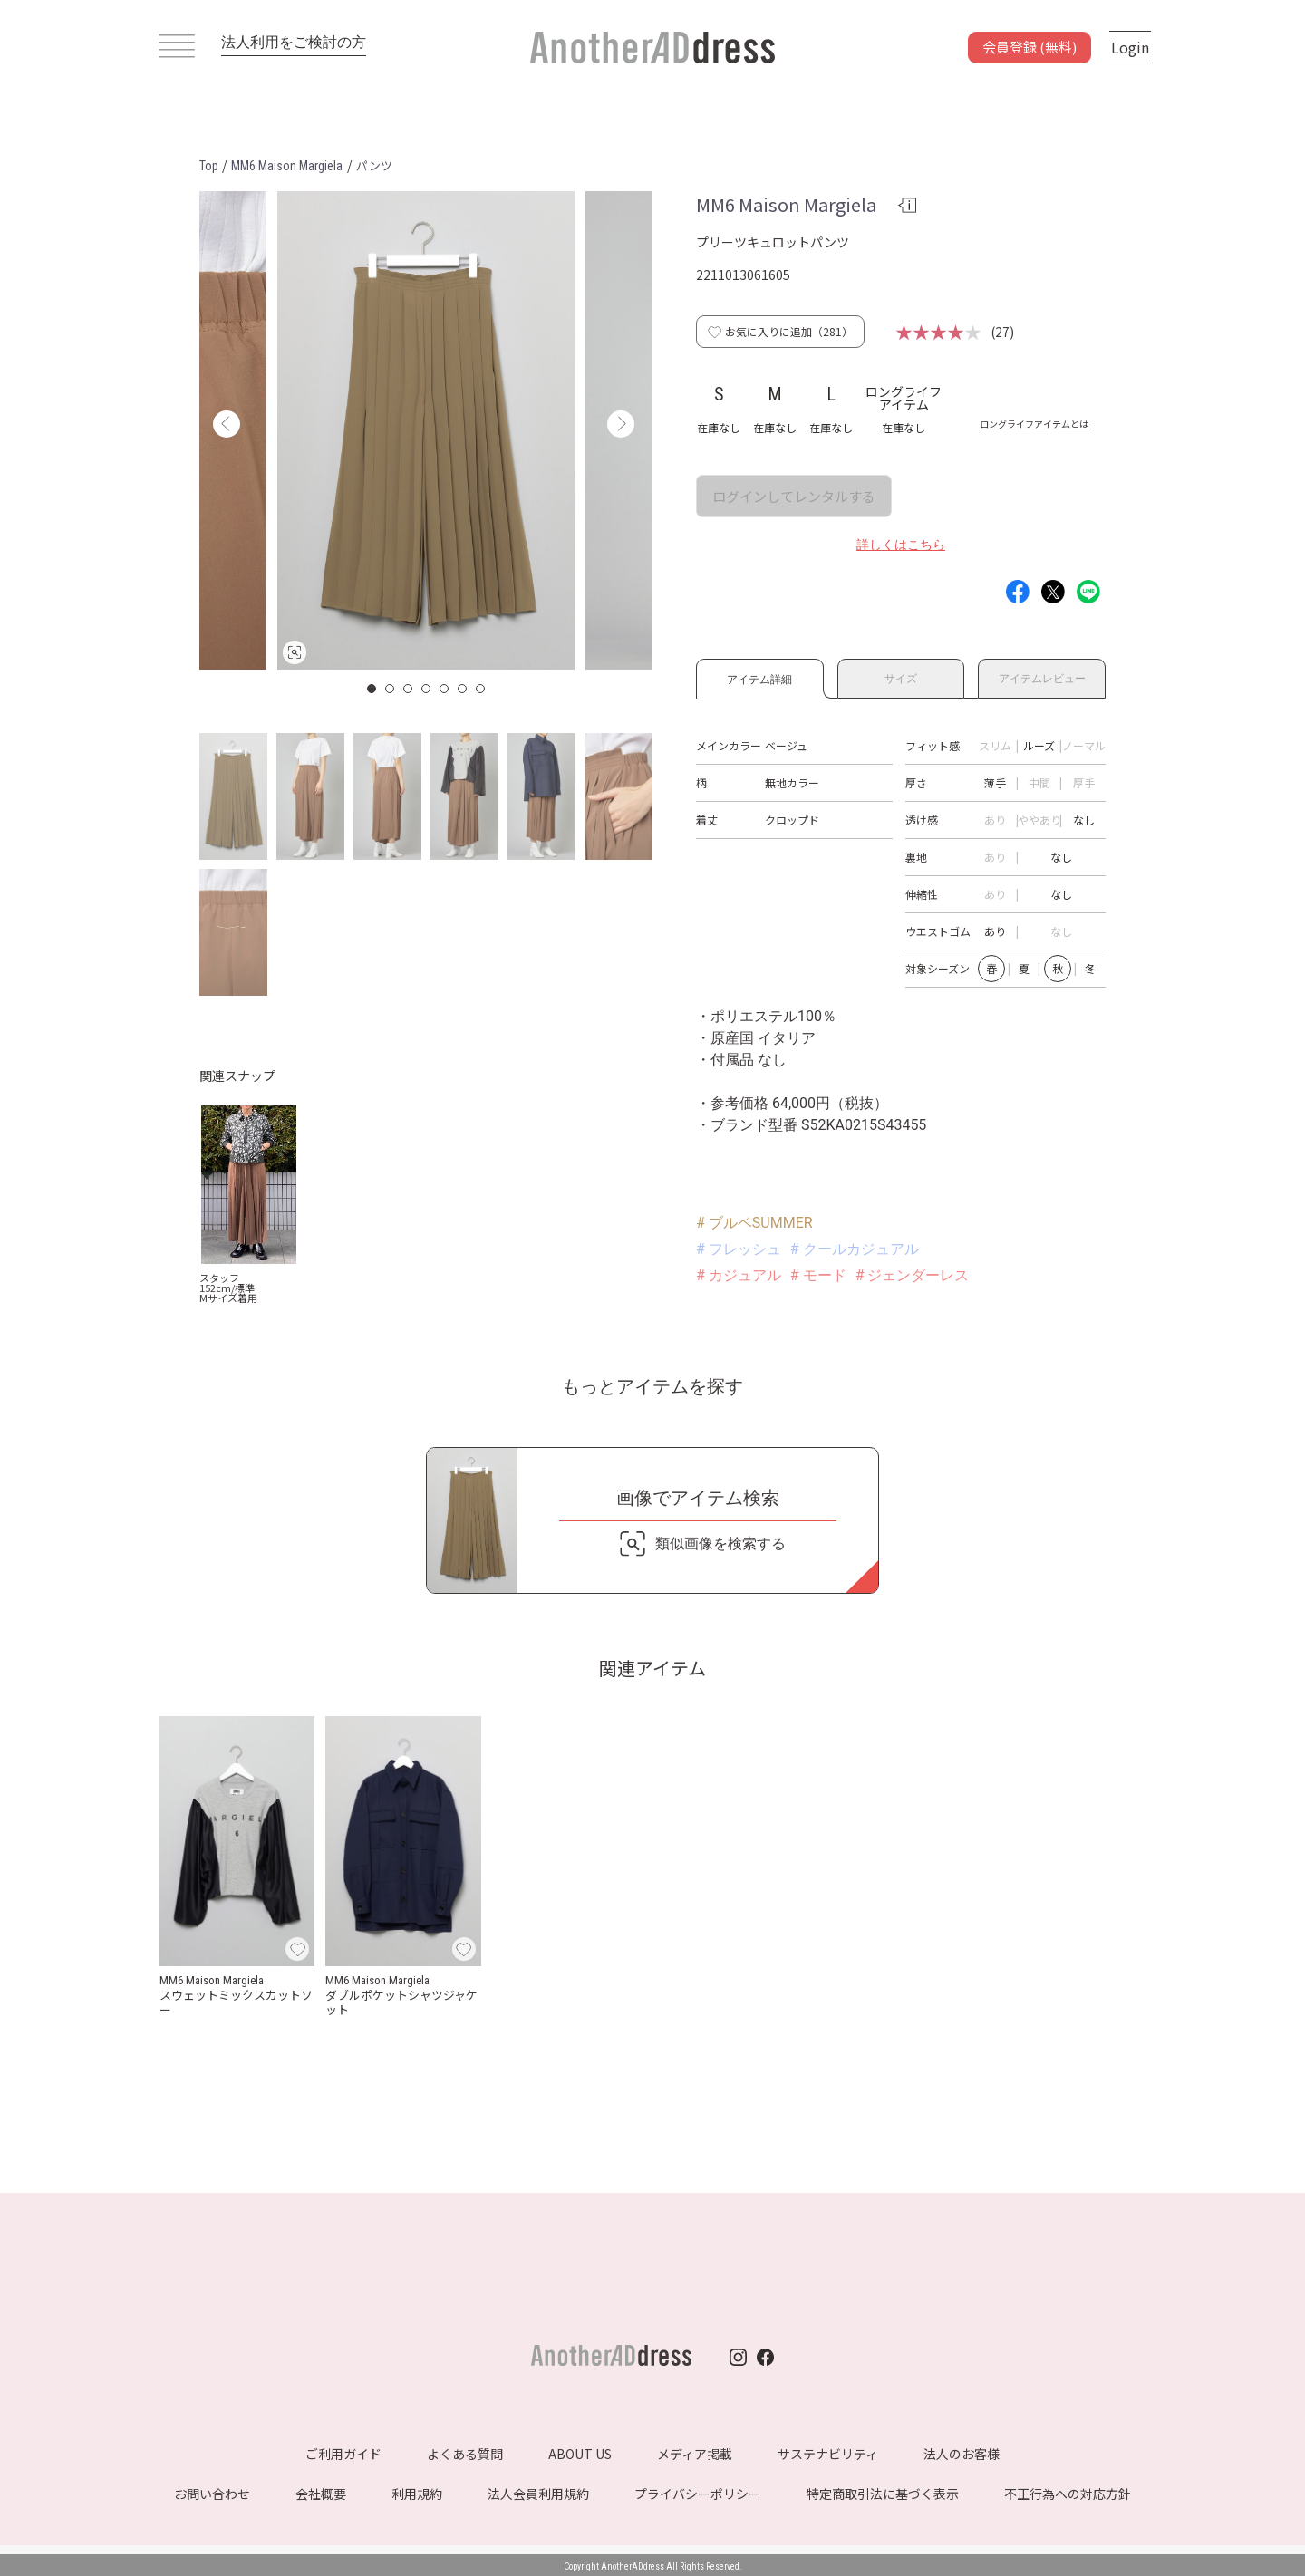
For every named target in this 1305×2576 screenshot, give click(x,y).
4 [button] (426, 688)
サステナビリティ (828, 2453)
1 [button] (372, 688)
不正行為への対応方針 (1067, 2493)
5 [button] (445, 688)
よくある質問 (465, 2453)
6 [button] (463, 688)
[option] (426, 430)
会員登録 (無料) (1029, 46)
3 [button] (408, 688)
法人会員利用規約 (538, 2493)
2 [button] (390, 688)
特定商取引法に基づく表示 (883, 2493)
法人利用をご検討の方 (293, 42)
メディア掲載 (694, 2453)
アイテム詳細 (760, 676)
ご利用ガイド (343, 2453)
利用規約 (417, 2493)
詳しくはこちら (900, 544)
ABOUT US (580, 2453)
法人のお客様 (961, 2453)
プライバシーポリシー (697, 2493)
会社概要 (320, 2493)
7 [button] (481, 688)
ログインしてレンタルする (793, 496)
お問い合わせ (212, 2493)
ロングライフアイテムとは (1034, 423)
